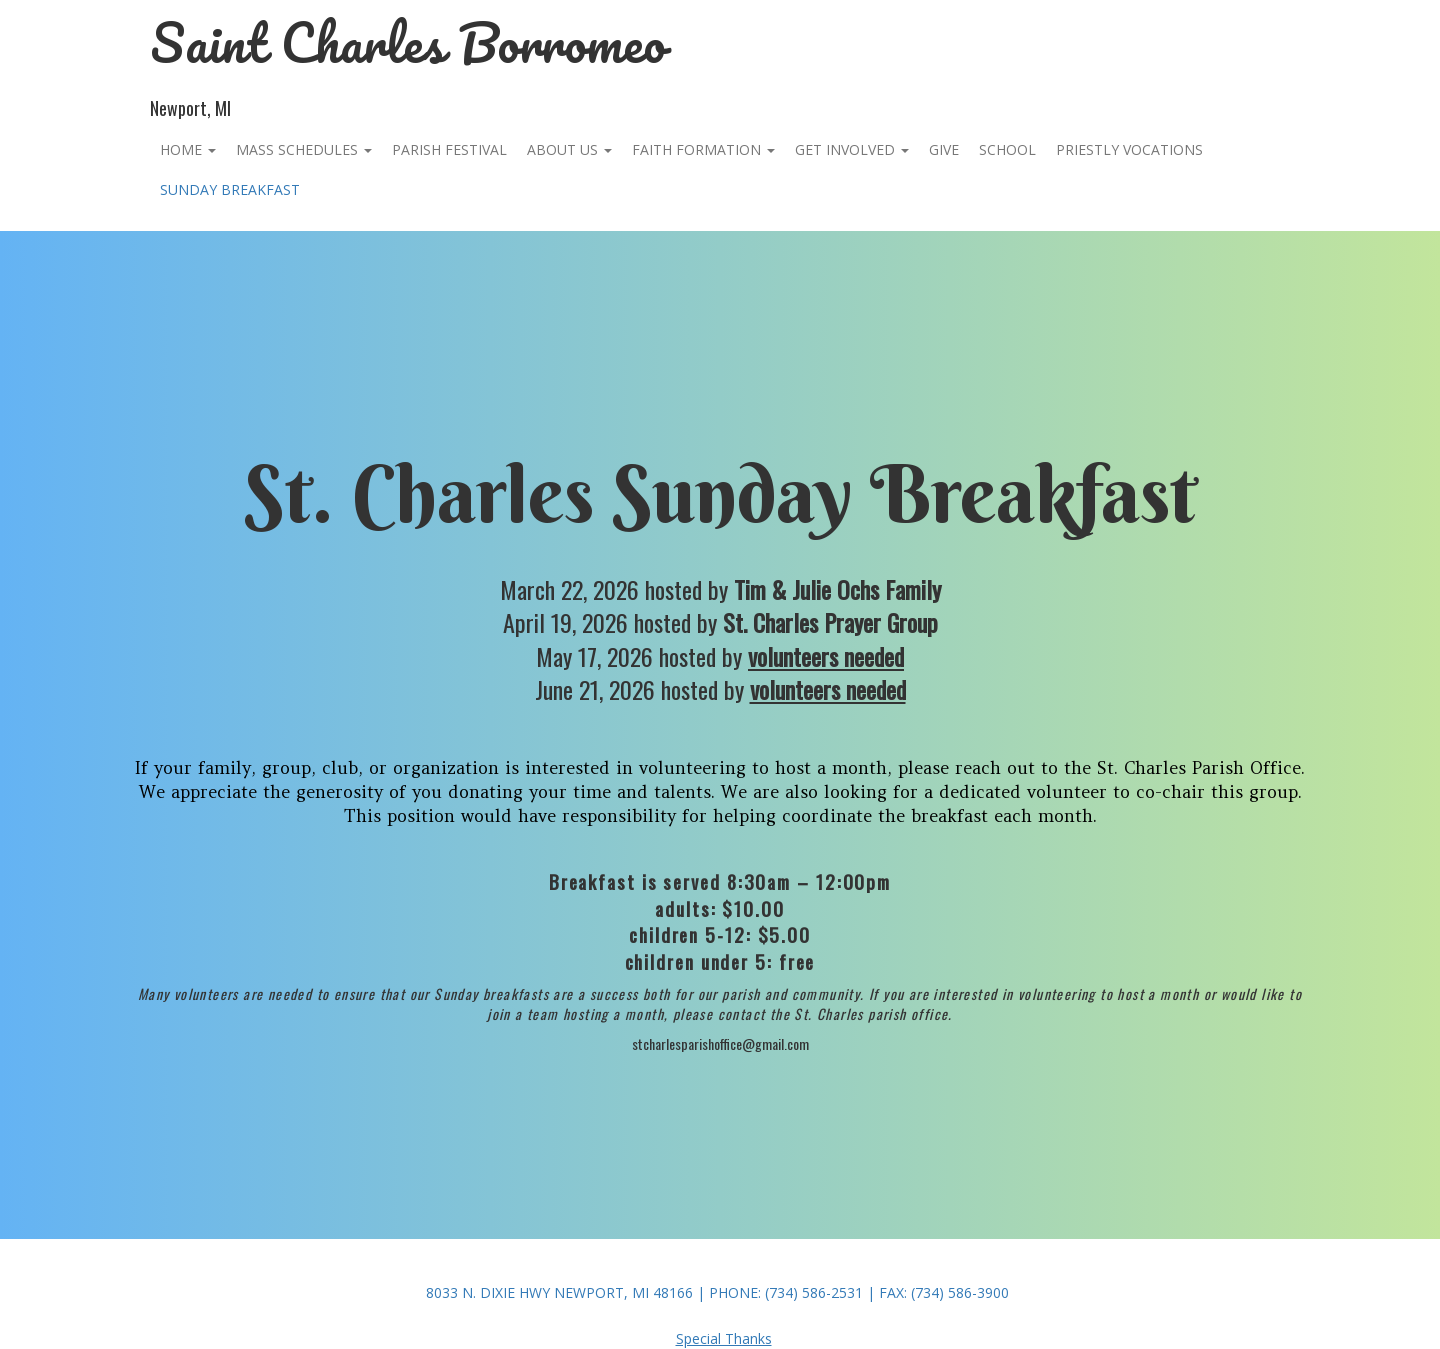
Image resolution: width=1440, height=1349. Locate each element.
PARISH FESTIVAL (449, 149)
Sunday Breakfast (230, 189)
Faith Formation (703, 149)
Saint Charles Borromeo (408, 42)
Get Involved (852, 149)
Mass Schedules (304, 149)
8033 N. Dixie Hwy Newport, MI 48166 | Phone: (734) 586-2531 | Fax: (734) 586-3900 (717, 1292)
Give (944, 149)
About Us (569, 149)
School (1007, 149)
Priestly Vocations (1129, 149)
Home (188, 149)
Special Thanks (724, 1338)
